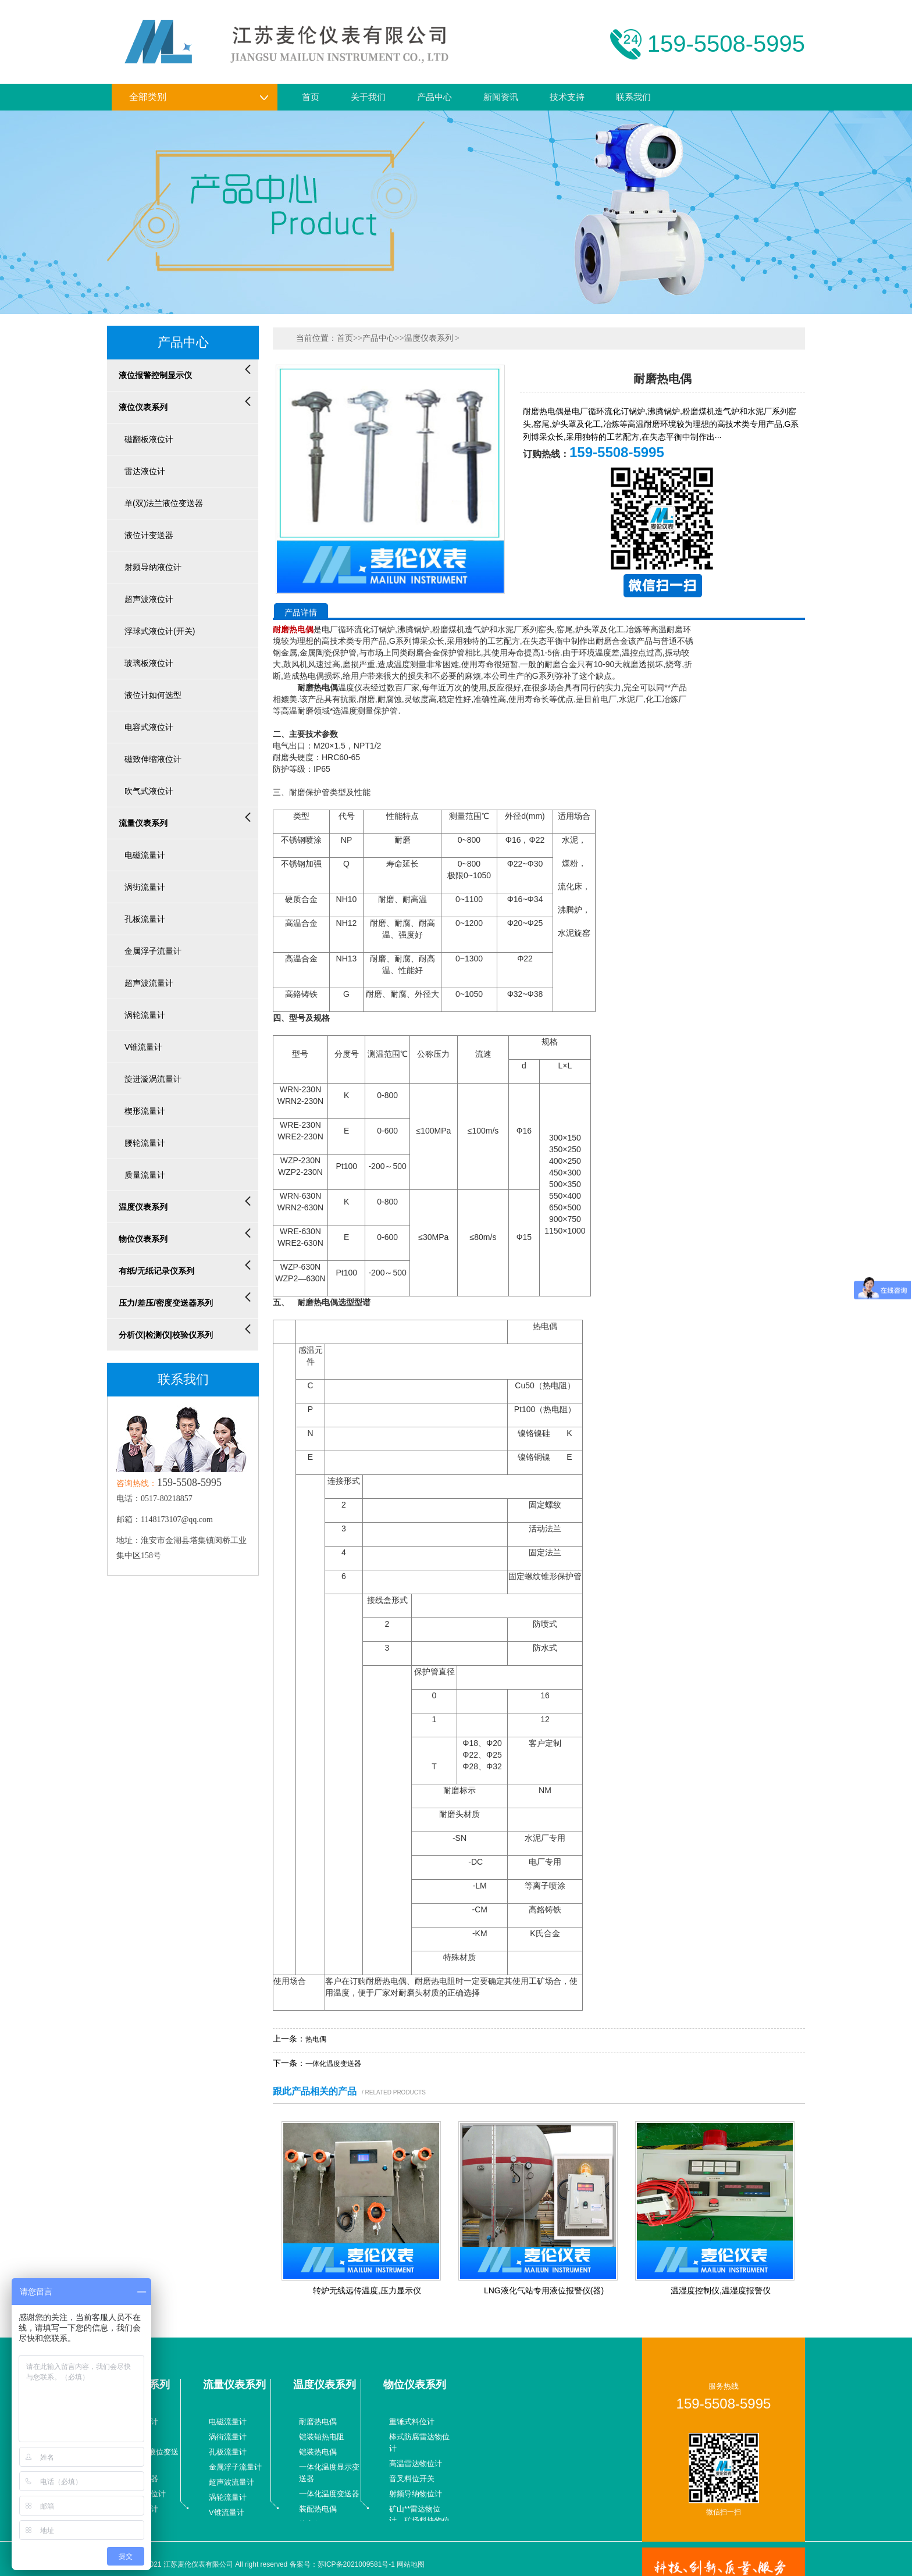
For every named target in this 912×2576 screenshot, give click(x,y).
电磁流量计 (228, 2421)
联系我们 (633, 97)
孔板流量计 (228, 2451)
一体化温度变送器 (333, 2064)
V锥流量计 (226, 2512)
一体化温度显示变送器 (329, 2473)
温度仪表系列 (428, 338)
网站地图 (411, 2564)
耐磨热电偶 (318, 2421)
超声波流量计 (231, 2482)
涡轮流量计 (228, 2497)
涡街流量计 (228, 2436)
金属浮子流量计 (235, 2467)
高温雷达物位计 (415, 2463)
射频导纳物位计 (415, 2493)
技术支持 (567, 97)
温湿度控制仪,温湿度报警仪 (721, 2290)
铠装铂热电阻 (321, 2436)
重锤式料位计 (411, 2421)
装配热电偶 (318, 2508)
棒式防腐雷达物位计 (419, 2442)
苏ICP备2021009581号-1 (356, 2564)
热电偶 (315, 2039)
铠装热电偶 (318, 2451)
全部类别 (199, 97)
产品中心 (434, 97)
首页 (310, 97)
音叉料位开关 (411, 2478)
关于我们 (368, 97)
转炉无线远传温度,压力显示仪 (367, 2290)
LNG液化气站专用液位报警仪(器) (544, 2290)
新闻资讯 (500, 97)
